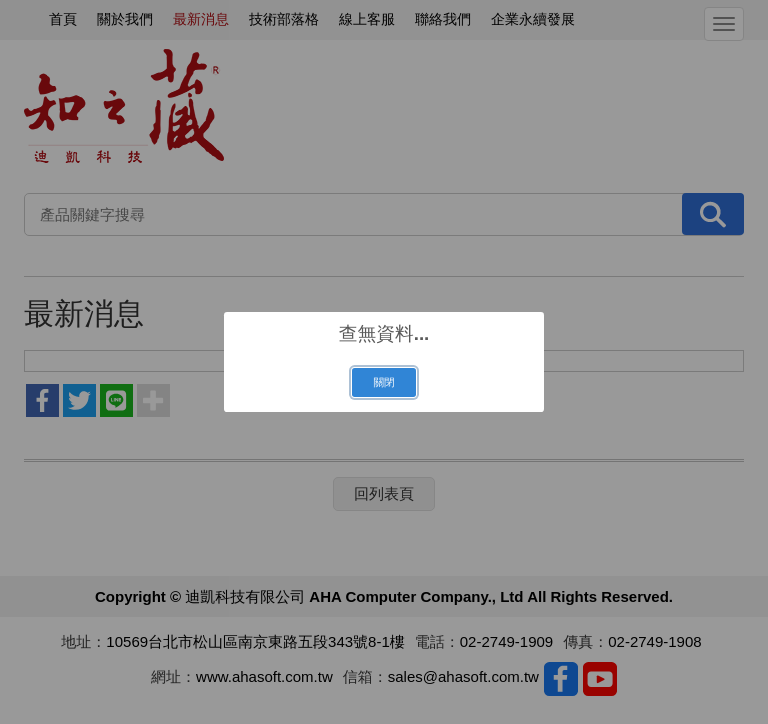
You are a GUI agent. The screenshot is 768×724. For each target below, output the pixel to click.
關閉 (383, 382)
